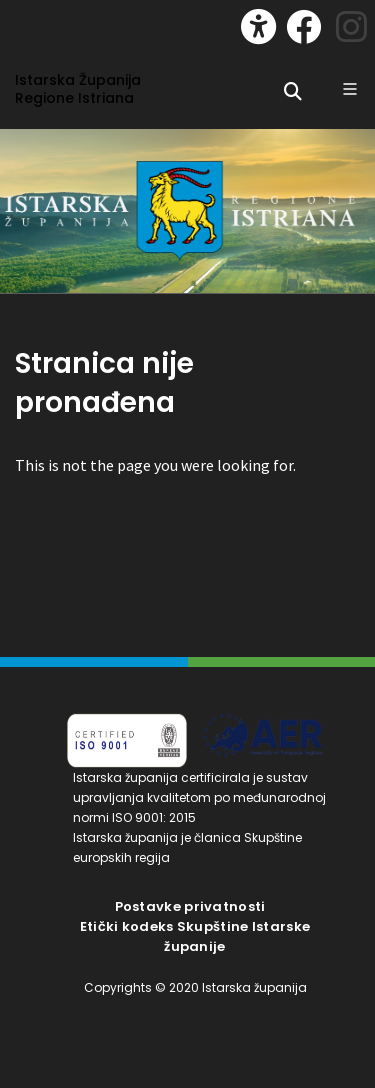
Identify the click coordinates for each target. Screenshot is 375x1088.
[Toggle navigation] (36, 22)
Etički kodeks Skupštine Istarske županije (195, 936)
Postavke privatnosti (190, 906)
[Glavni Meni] (350, 89)
